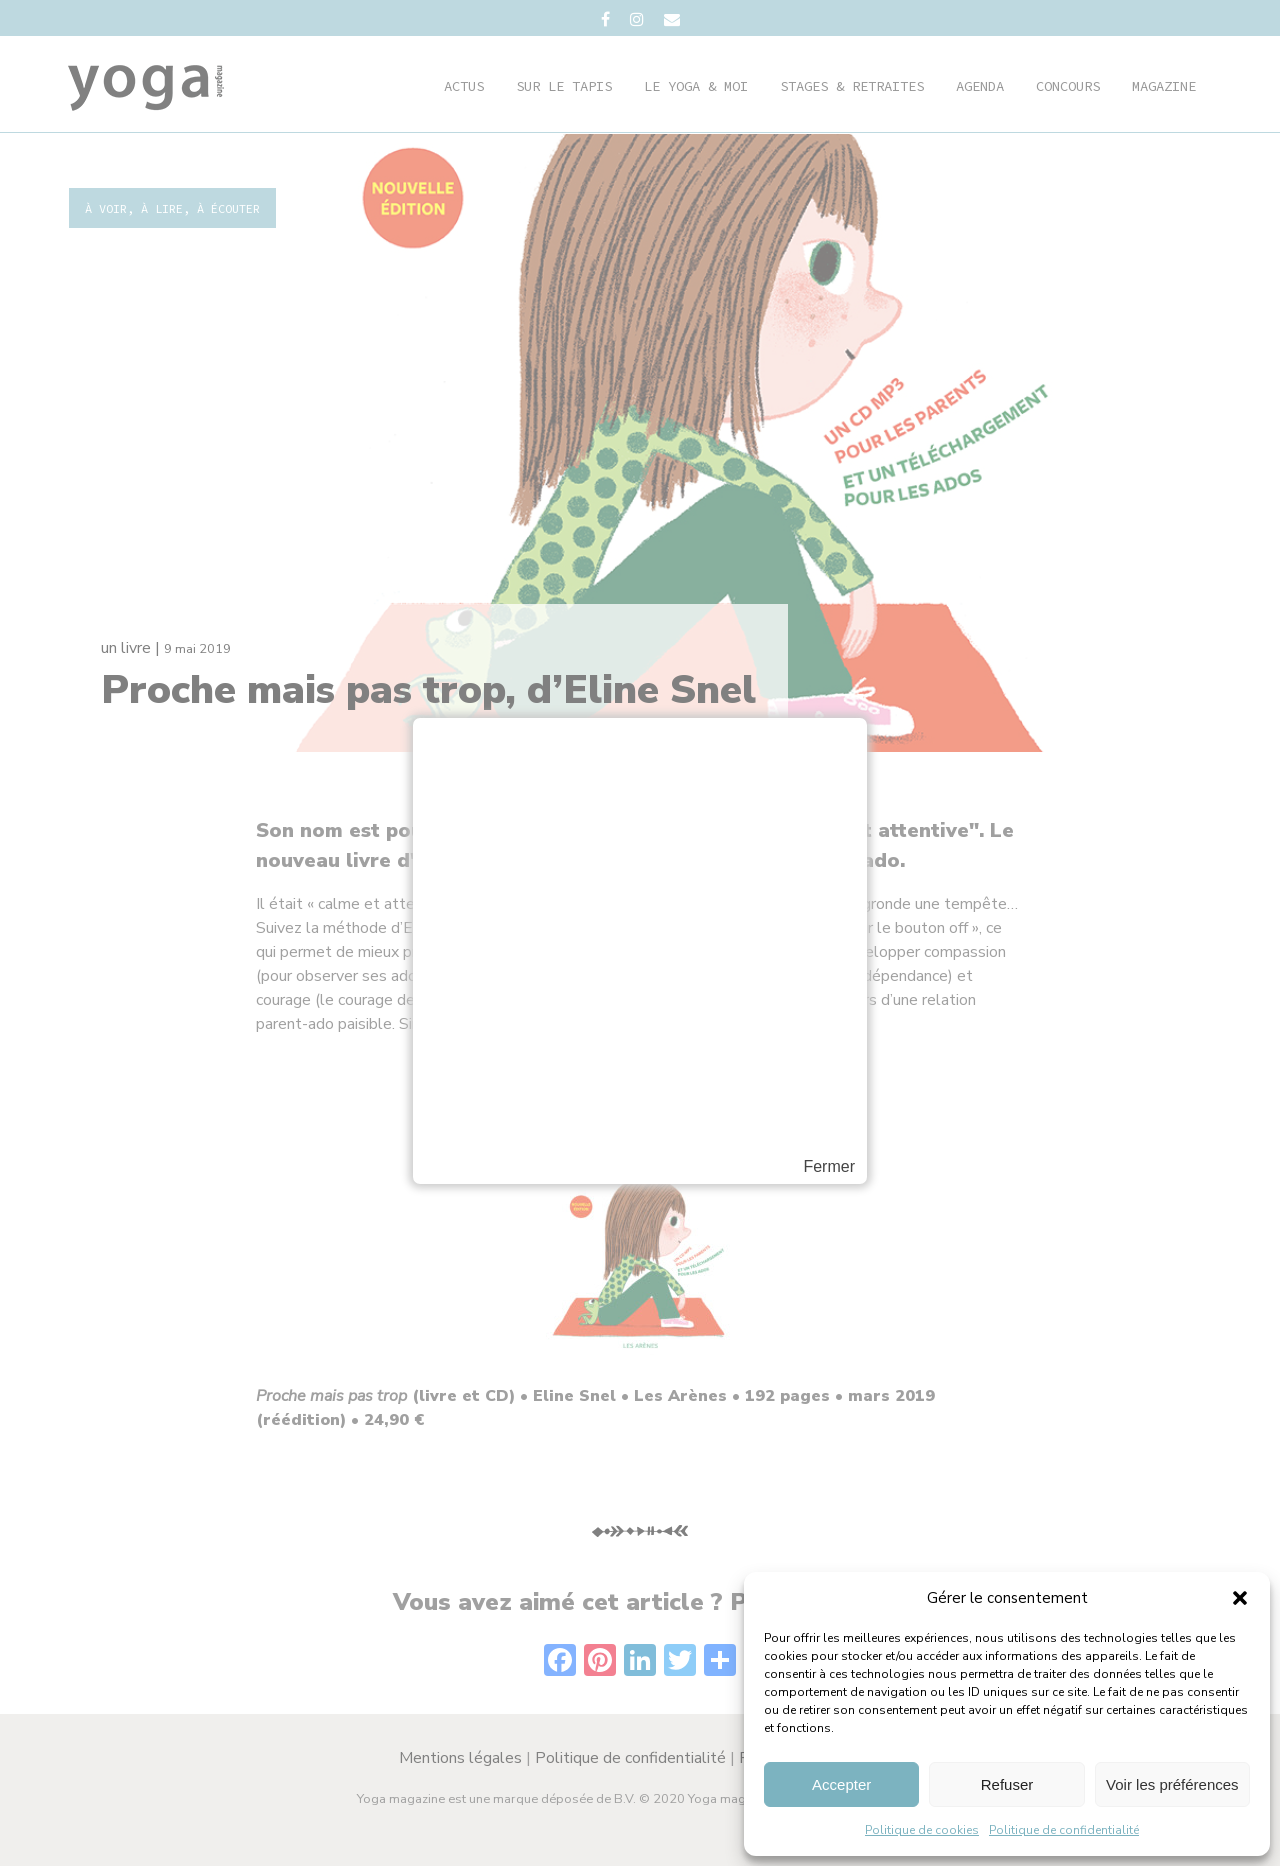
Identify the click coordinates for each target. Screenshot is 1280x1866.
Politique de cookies (922, 1830)
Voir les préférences (1172, 1784)
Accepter (841, 1784)
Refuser (1007, 1784)
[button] (1240, 1598)
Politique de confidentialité (1064, 1830)
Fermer (829, 1167)
